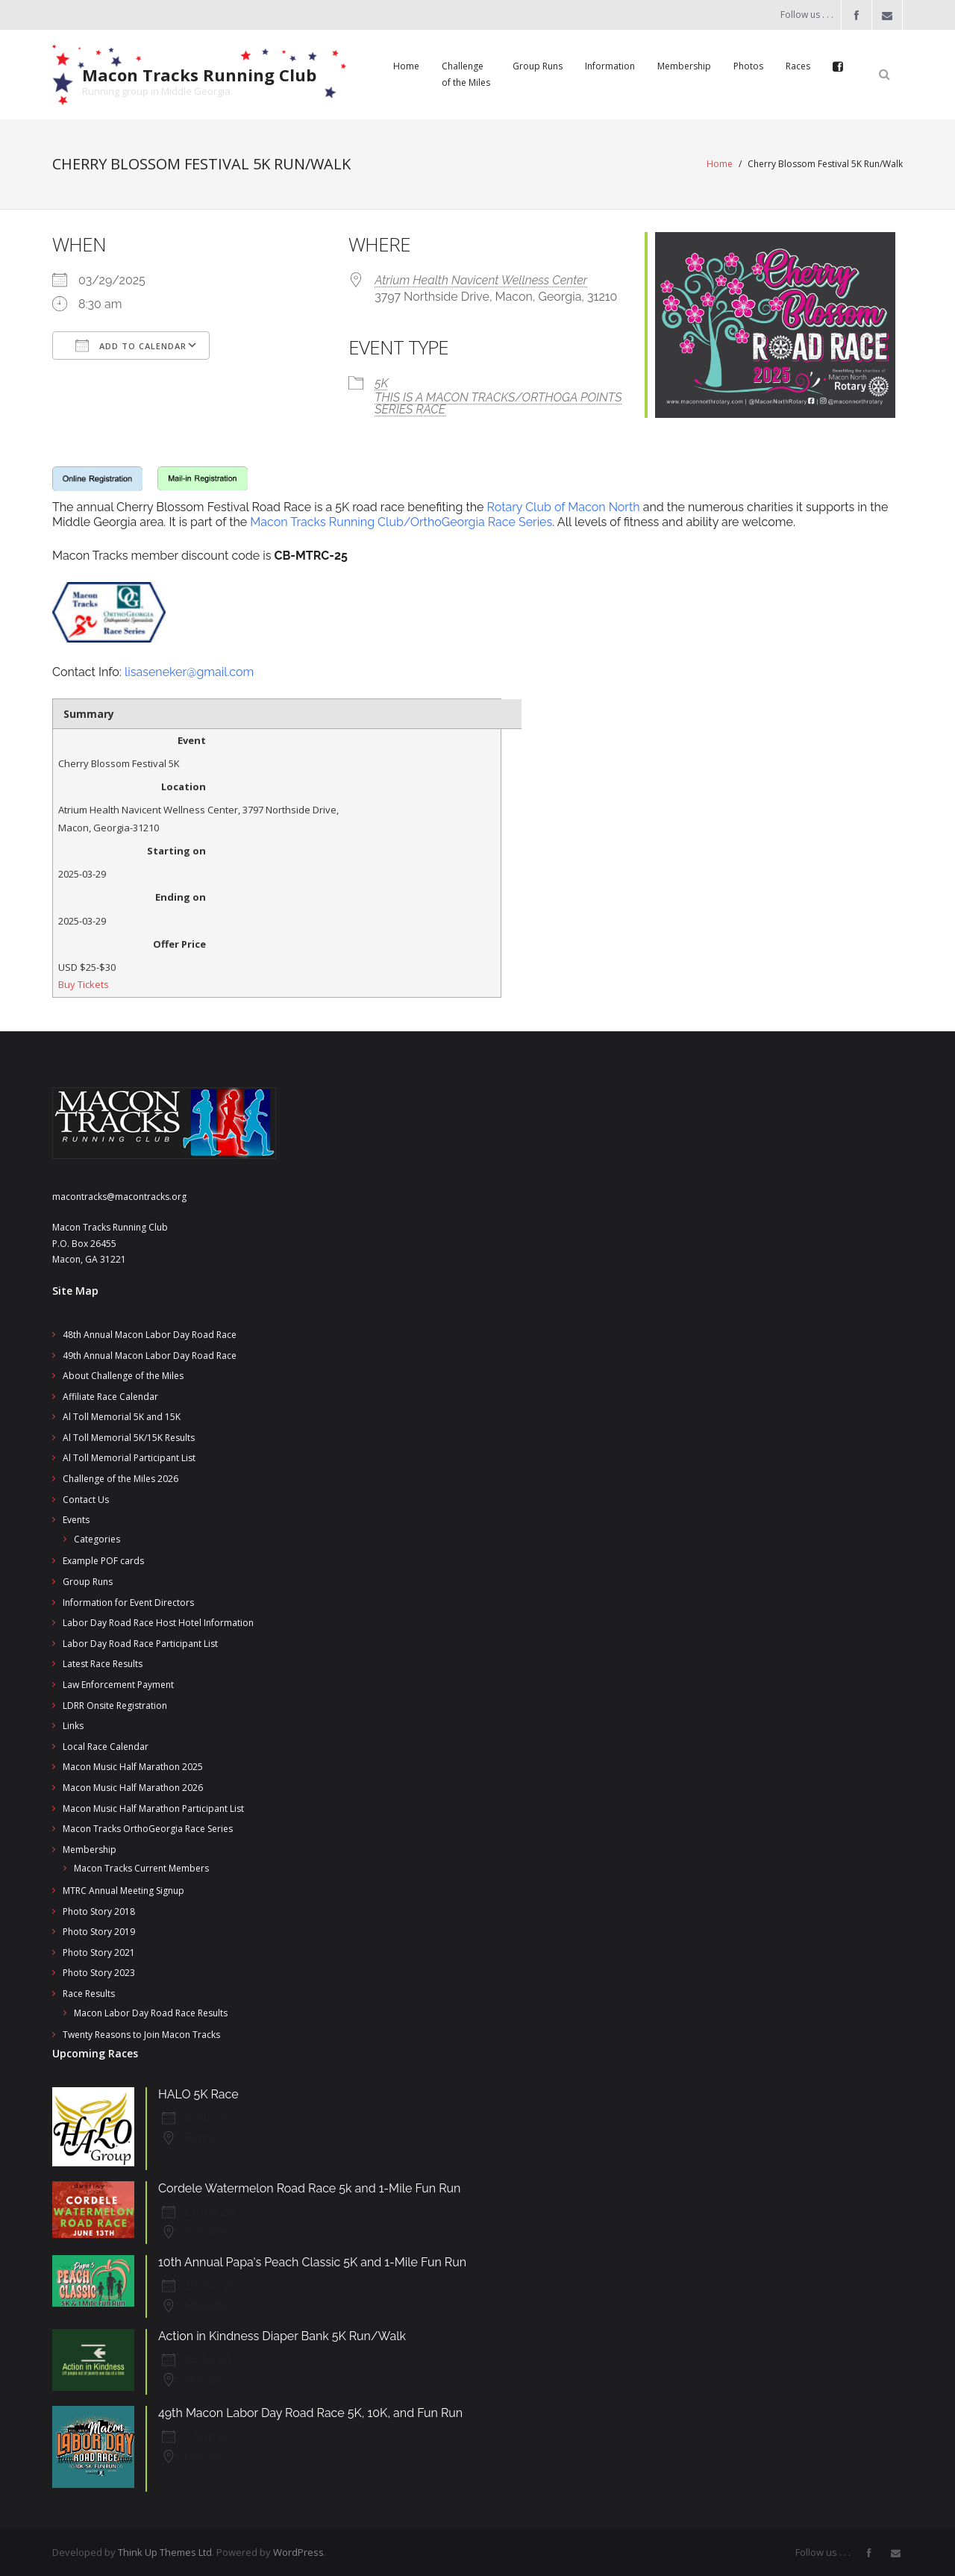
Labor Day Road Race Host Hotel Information (158, 1622)
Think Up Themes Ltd (165, 2552)
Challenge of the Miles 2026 (120, 1478)
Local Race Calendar (105, 1746)
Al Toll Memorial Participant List (129, 1457)
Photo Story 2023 (99, 1972)
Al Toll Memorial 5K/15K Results (129, 1437)
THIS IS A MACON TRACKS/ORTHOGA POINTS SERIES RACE (498, 403)
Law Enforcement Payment (118, 1684)
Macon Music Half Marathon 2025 (133, 1766)
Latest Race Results (103, 1663)
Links (73, 1725)
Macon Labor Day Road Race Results (151, 2013)
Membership (89, 1849)
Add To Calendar (131, 345)
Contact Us (86, 1499)
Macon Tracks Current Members (141, 1868)
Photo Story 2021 (99, 1952)
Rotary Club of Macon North (563, 507)
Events (76, 1519)
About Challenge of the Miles (123, 1375)
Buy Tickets (83, 984)
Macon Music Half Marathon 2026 (133, 1787)
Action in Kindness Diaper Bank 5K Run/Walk (282, 2336)
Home (720, 163)
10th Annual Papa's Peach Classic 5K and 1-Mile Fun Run (312, 2262)
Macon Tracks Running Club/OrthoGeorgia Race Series (401, 522)
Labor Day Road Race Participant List (140, 1643)
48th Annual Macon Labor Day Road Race (150, 1334)
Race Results (89, 1993)
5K (381, 383)
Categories (97, 1539)
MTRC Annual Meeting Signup (123, 1890)
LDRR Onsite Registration (115, 1705)
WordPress (298, 2552)
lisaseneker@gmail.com (189, 672)
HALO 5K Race (198, 2094)
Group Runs (88, 1581)
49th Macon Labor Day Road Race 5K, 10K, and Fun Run (310, 2413)
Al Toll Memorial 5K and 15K (122, 1416)
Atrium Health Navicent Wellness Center (481, 280)
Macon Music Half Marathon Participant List (153, 1808)
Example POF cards (103, 1560)
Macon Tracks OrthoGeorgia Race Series (148, 1828)
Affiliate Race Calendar (110, 1396)
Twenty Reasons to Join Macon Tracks (141, 2034)
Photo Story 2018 (99, 1911)
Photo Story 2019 (99, 1931)
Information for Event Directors (128, 1602)
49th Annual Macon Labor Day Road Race (150, 1355)
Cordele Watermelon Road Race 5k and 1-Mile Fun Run (309, 2188)
